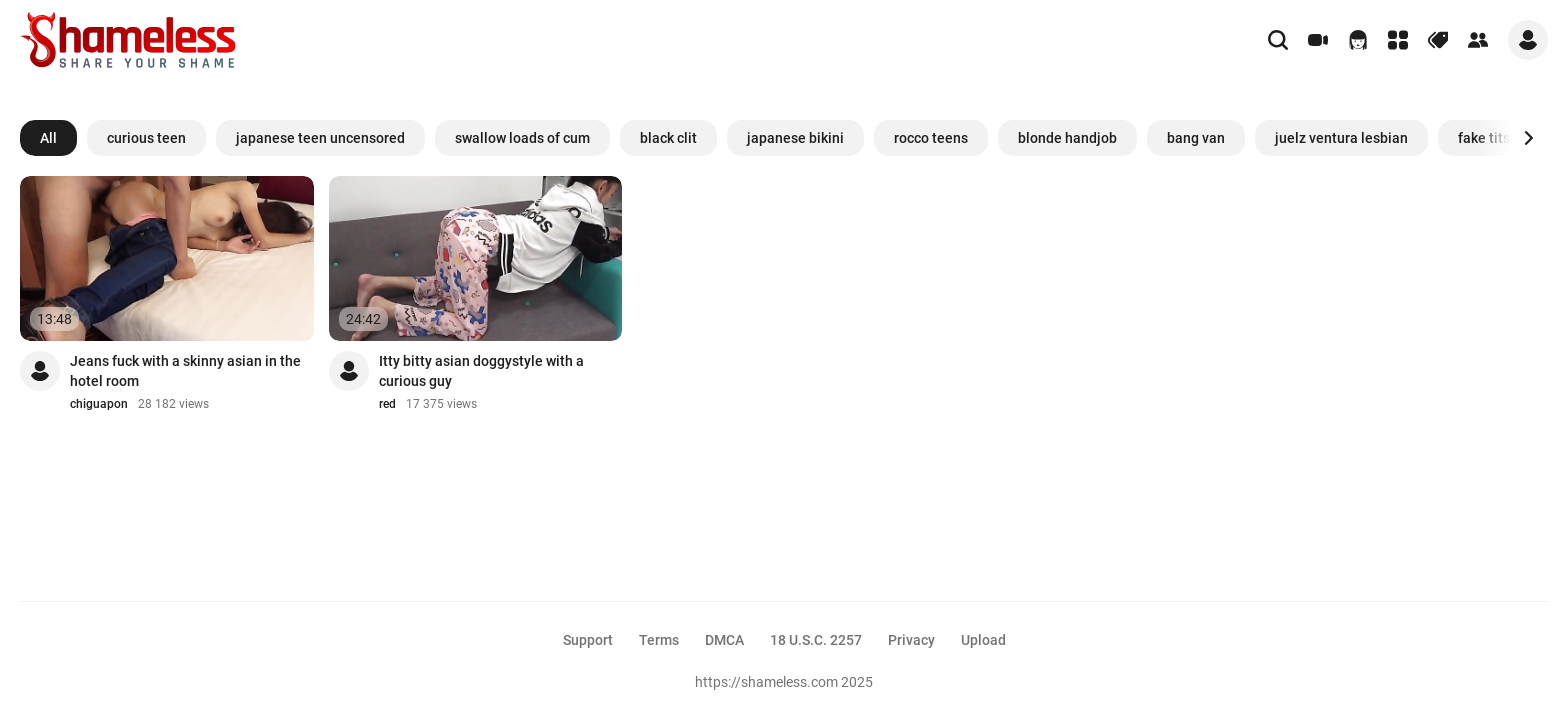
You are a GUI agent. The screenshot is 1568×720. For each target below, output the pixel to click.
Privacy (911, 640)
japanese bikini (795, 138)
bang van (1196, 138)
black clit (668, 138)
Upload (983, 640)
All (48, 138)
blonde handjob (1067, 138)
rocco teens (931, 138)
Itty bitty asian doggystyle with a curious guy (481, 371)
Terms (659, 640)
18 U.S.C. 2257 (816, 640)
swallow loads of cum (522, 138)
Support (588, 640)
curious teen (146, 138)
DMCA (724, 640)
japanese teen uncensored (320, 138)
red (387, 404)
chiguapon (99, 404)
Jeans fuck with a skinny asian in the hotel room (185, 371)
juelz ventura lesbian (1341, 138)
